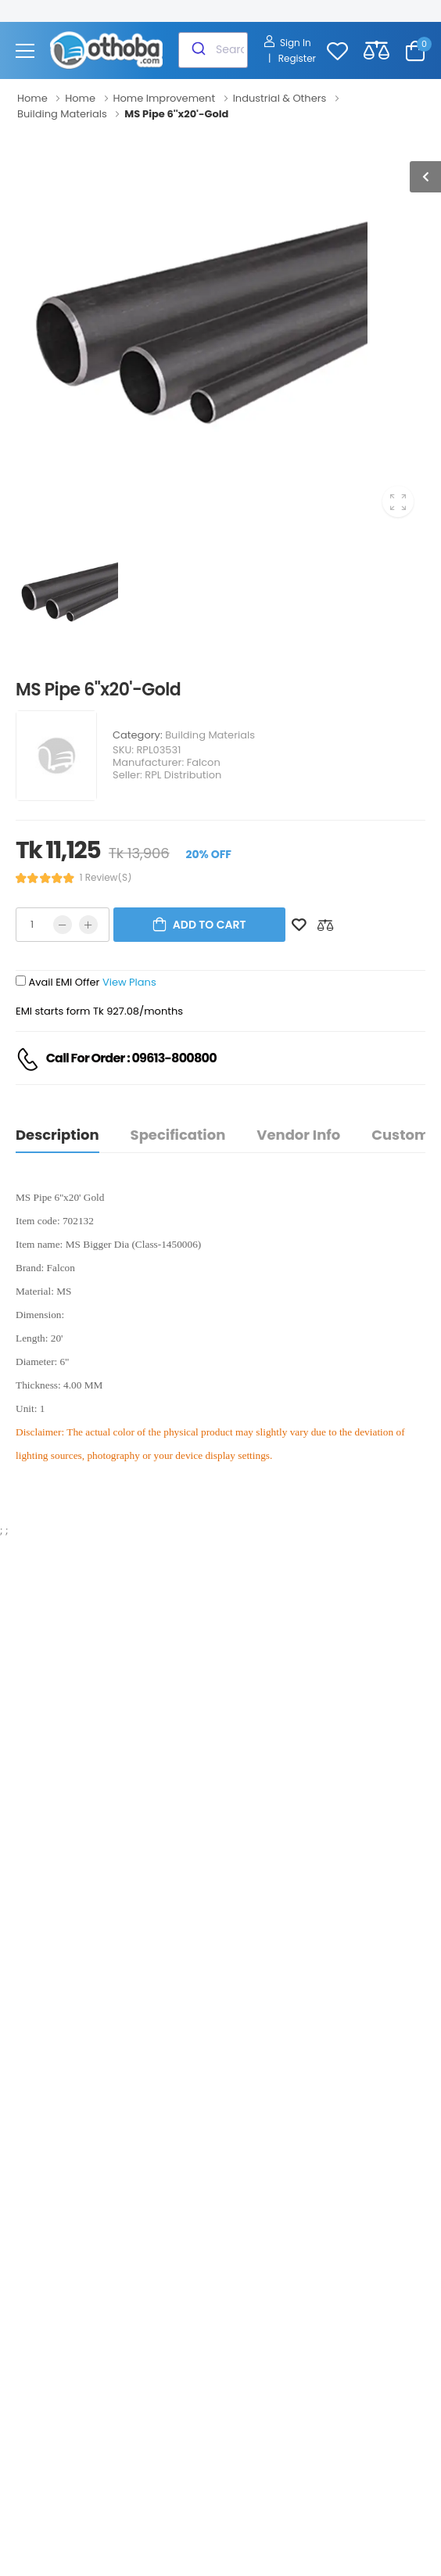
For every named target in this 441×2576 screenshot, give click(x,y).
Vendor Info (298, 1134)
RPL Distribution (183, 774)
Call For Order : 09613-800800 (131, 1058)
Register (297, 58)
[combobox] (213, 50)
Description (57, 1134)
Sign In (287, 42)
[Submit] (197, 50)
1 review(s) (106, 877)
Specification (178, 1134)
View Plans (129, 982)
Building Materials (210, 735)
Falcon (203, 762)
